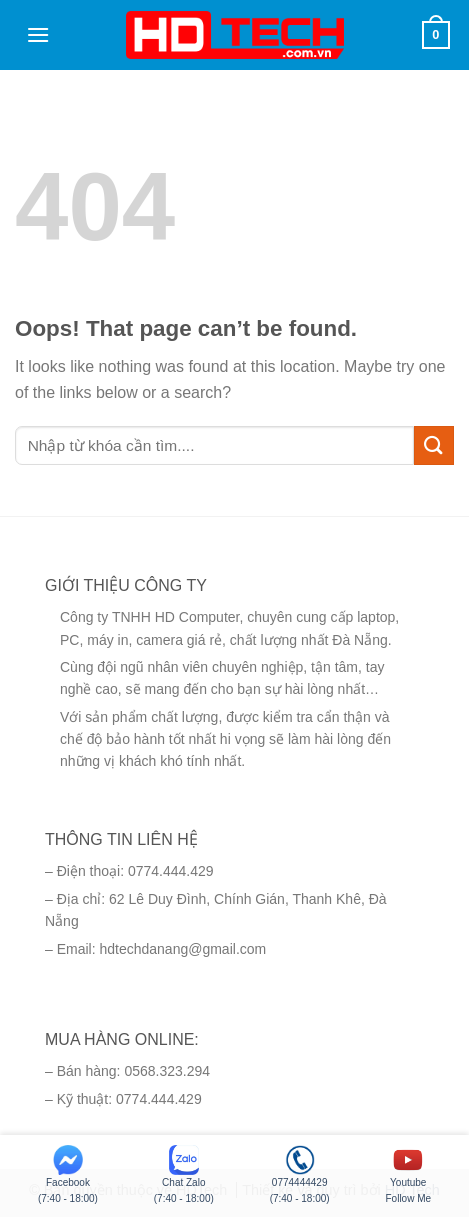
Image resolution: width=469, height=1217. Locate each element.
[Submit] (434, 445)
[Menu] (38, 34)
